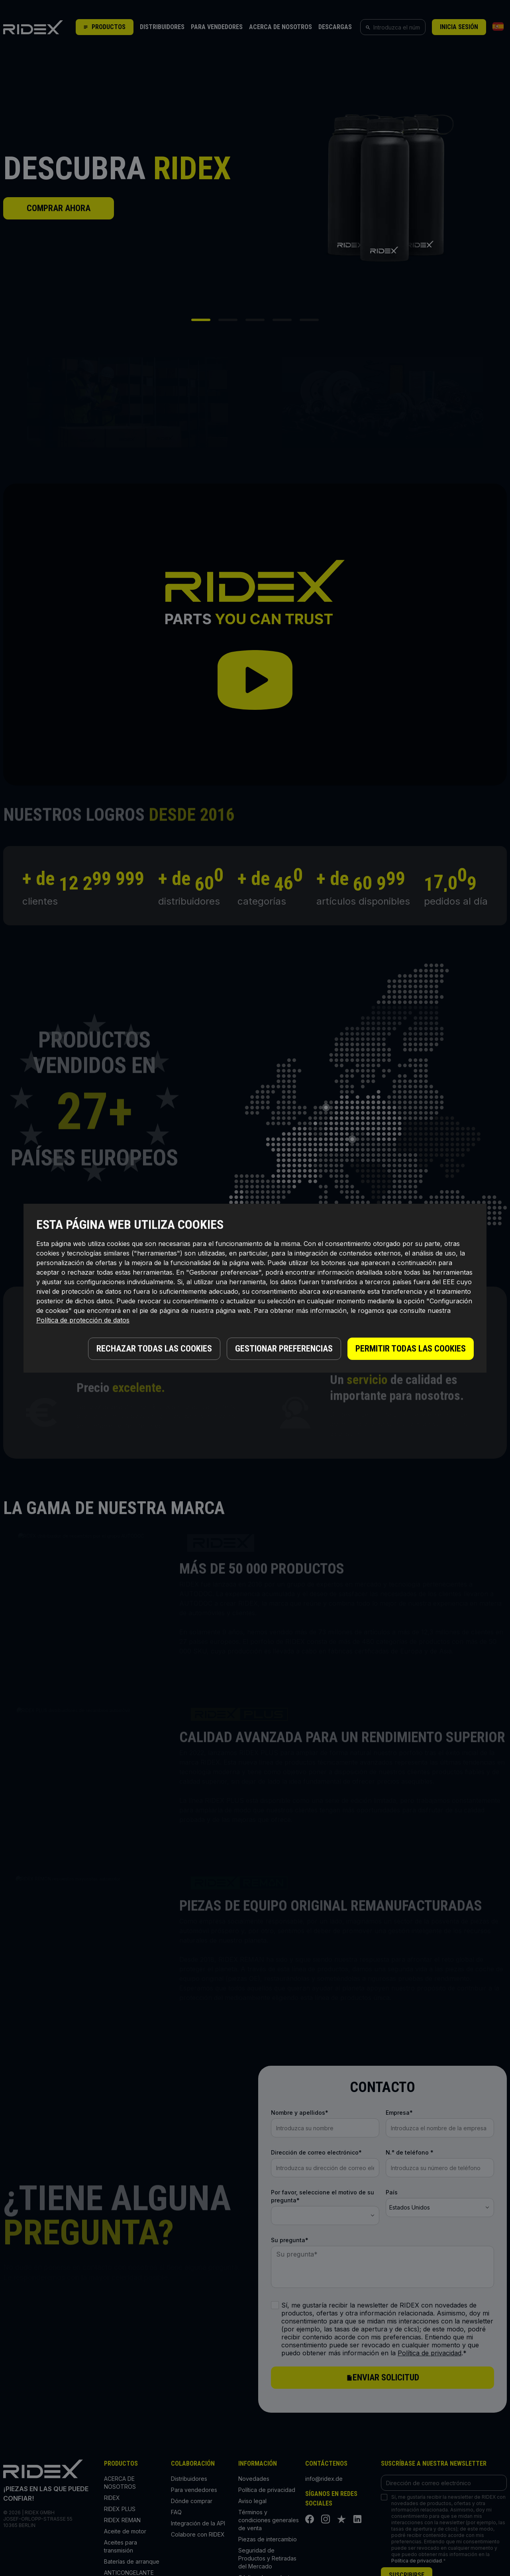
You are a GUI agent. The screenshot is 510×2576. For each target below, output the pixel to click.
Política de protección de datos (82, 1320)
